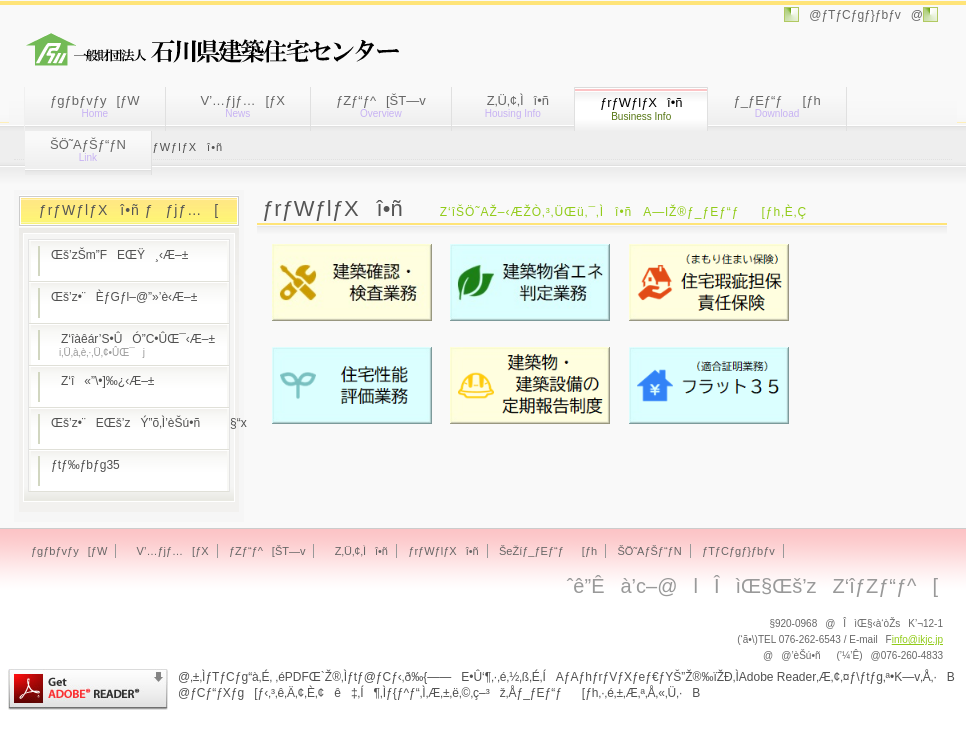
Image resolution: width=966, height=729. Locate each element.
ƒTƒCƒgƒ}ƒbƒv (738, 551)
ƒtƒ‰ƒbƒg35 (85, 465)
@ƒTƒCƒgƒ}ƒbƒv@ (861, 15)
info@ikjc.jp (917, 639)
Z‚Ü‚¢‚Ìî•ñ (513, 106)
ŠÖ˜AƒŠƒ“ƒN (88, 150)
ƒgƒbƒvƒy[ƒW (95, 106)
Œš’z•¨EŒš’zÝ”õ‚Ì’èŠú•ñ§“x (140, 423)
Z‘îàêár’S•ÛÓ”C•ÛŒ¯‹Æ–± (133, 345)
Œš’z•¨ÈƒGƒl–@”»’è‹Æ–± (124, 297)
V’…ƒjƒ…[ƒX (238, 106)
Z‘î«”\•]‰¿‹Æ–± (102, 381)
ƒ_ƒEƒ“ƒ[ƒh (776, 106)
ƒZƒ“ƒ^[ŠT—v (381, 106)
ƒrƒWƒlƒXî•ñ (443, 551)
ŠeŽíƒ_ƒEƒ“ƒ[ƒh (548, 551)
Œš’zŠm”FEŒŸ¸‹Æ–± (119, 255)
